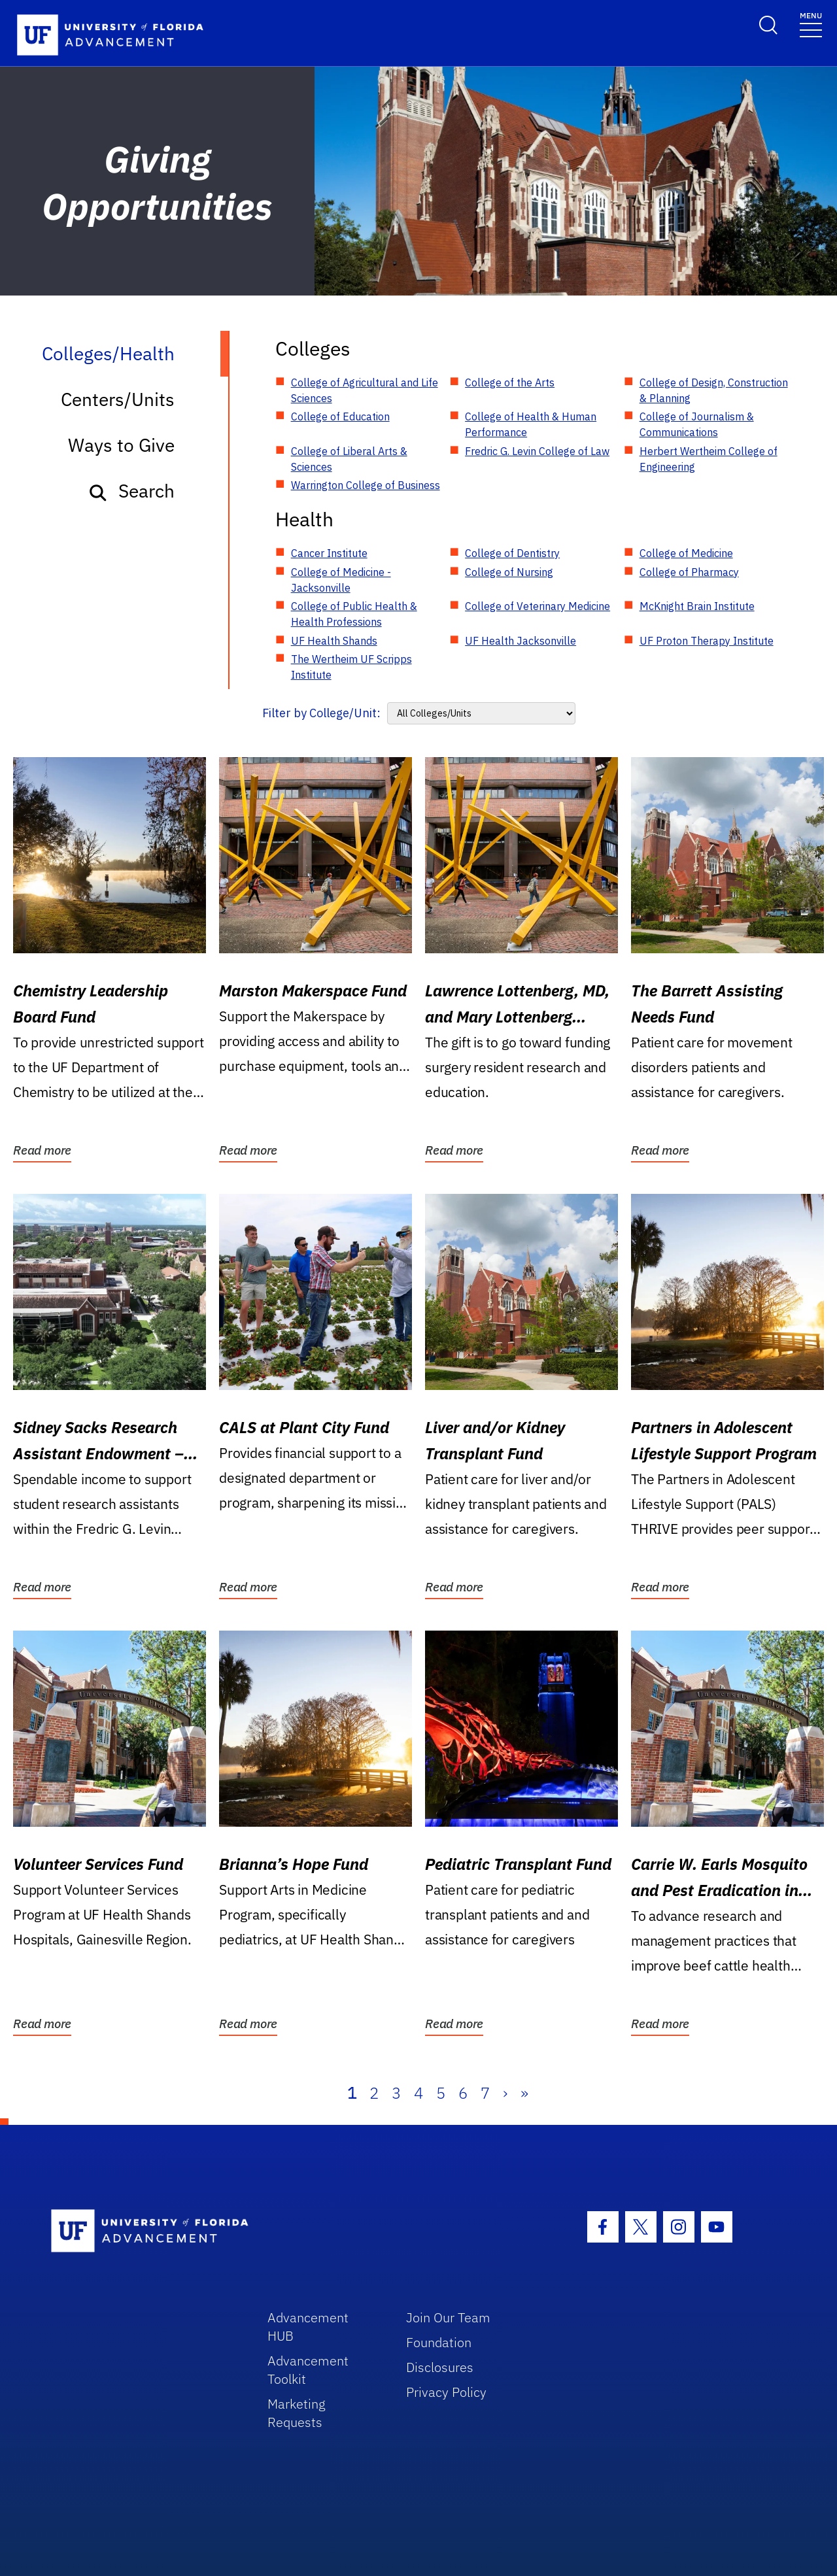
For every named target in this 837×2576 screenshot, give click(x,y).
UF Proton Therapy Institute (707, 640)
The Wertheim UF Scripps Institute (351, 666)
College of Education (340, 416)
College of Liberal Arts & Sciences (349, 459)
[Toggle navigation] (811, 24)
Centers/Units (118, 399)
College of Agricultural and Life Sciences (364, 390)
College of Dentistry (512, 553)
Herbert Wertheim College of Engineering (708, 459)
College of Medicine (686, 553)
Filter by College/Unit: (321, 712)
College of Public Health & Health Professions (354, 614)
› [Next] (505, 2092)
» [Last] (524, 2092)
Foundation (438, 2342)
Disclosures (439, 2367)
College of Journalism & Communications (697, 424)
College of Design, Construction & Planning (714, 390)
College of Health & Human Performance (530, 424)
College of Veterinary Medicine (537, 606)
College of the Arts (510, 382)
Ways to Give (121, 445)
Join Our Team (448, 2317)
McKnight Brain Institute (697, 606)
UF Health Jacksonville (520, 640)
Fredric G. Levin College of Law (537, 451)
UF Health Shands (334, 640)
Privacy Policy (446, 2392)
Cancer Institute (329, 553)
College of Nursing (509, 572)
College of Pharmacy (689, 572)
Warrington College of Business (365, 485)
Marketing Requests (296, 2413)
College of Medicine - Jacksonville (341, 580)
